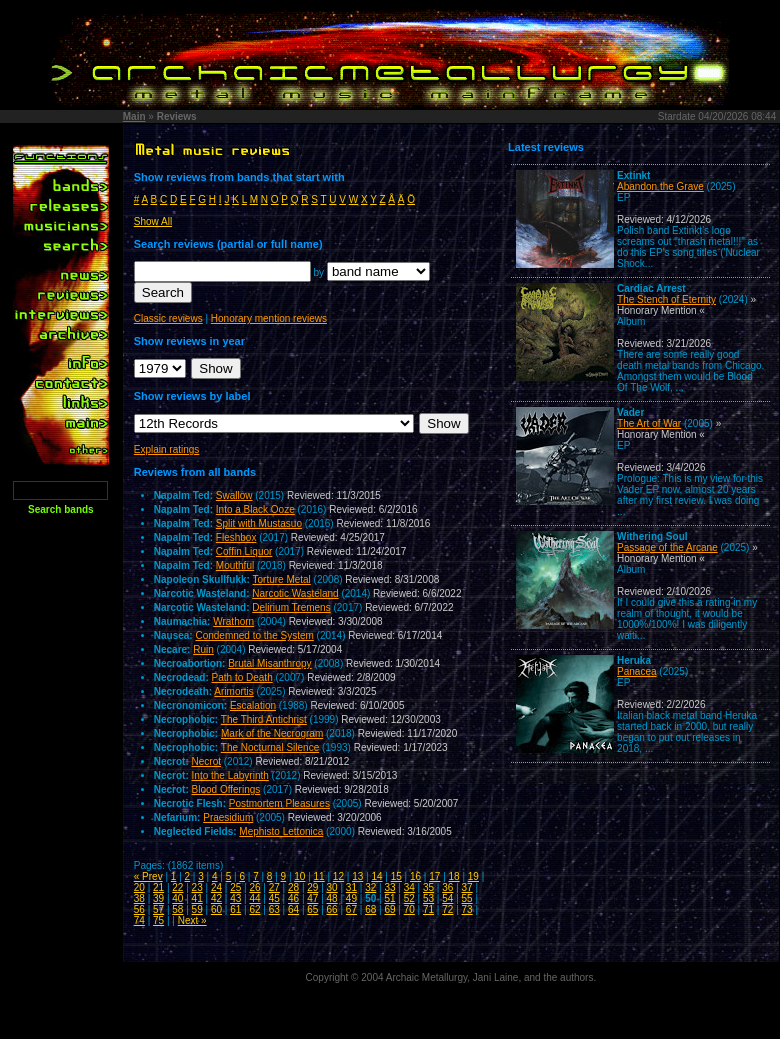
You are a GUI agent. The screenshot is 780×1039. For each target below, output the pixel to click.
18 (454, 876)
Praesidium (228, 817)
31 (351, 887)
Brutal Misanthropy (269, 663)
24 (216, 887)
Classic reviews (168, 318)
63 (274, 909)
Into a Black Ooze (255, 509)
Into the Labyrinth (230, 775)
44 (254, 898)
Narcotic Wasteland (295, 593)
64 (293, 909)
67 (351, 909)
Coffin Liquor (244, 551)
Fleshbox (236, 537)
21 (158, 887)
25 (235, 887)
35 (428, 887)
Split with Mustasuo (259, 523)
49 (351, 898)
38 (139, 898)
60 (216, 909)
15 (396, 876)
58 (177, 909)
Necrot (206, 761)
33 (389, 887)
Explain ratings (167, 449)
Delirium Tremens (291, 607)
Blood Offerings (226, 789)
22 (177, 887)
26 (254, 887)
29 (312, 887)
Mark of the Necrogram (272, 733)
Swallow (234, 495)
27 (274, 887)
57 (158, 909)
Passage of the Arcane (667, 547)
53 (428, 898)
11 (319, 876)
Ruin (203, 649)
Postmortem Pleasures (279, 803)
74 (139, 920)
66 (332, 909)
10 (299, 876)
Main (134, 116)
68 (370, 909)
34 (409, 887)
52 (409, 898)
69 (389, 909)
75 (158, 920)
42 (216, 898)
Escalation (253, 705)
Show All (153, 221)
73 (467, 909)
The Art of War (649, 423)
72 (447, 909)
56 (139, 909)
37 (467, 887)
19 (473, 876)
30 (332, 887)
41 (197, 898)
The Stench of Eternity (666, 299)
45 (274, 898)
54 (447, 898)
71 (428, 909)
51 (389, 898)
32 (370, 887)
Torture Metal (281, 579)
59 (197, 909)
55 (467, 898)
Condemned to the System (254, 635)
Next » (192, 920)
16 (415, 876)
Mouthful (235, 565)
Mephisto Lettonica (281, 831)
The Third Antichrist (264, 719)
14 (376, 876)
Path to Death (242, 677)
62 (254, 909)
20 (139, 887)
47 (312, 898)
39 (158, 898)
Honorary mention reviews (269, 318)
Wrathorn (233, 621)
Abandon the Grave (660, 186)
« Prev (148, 876)
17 (434, 876)
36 (447, 887)
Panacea (636, 671)
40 (177, 898)
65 (312, 909)
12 (338, 876)
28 (293, 887)
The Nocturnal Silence (270, 747)
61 (235, 909)
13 (357, 876)
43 (235, 898)
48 (332, 898)
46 (293, 898)
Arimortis (233, 691)
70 (409, 909)
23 (197, 887)
